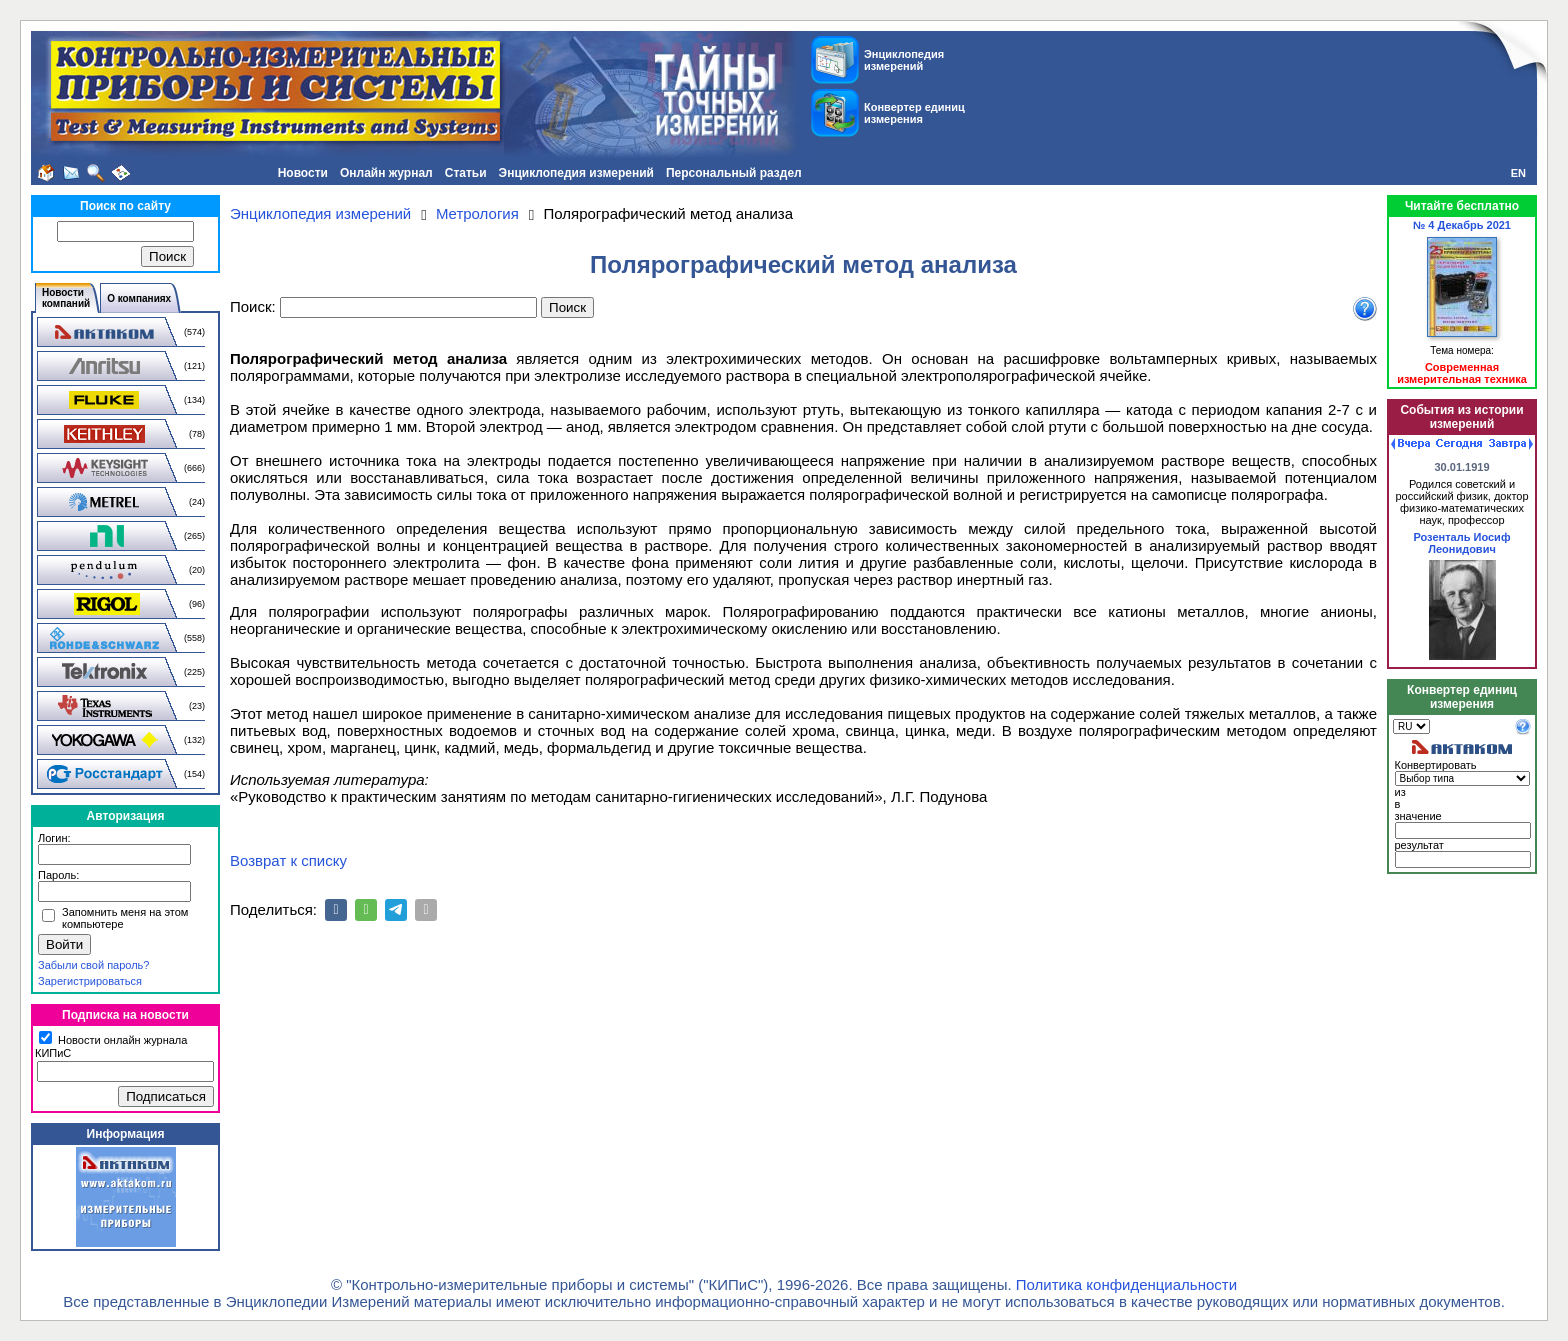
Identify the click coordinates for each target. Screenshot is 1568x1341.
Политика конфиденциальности (1126, 1284)
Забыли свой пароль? (93, 965)
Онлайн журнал (386, 173)
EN (1518, 173)
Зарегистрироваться (90, 981)
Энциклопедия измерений (576, 173)
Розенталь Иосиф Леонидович (1461, 543)
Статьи (466, 173)
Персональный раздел (734, 173)
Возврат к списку (288, 860)
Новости (303, 173)
